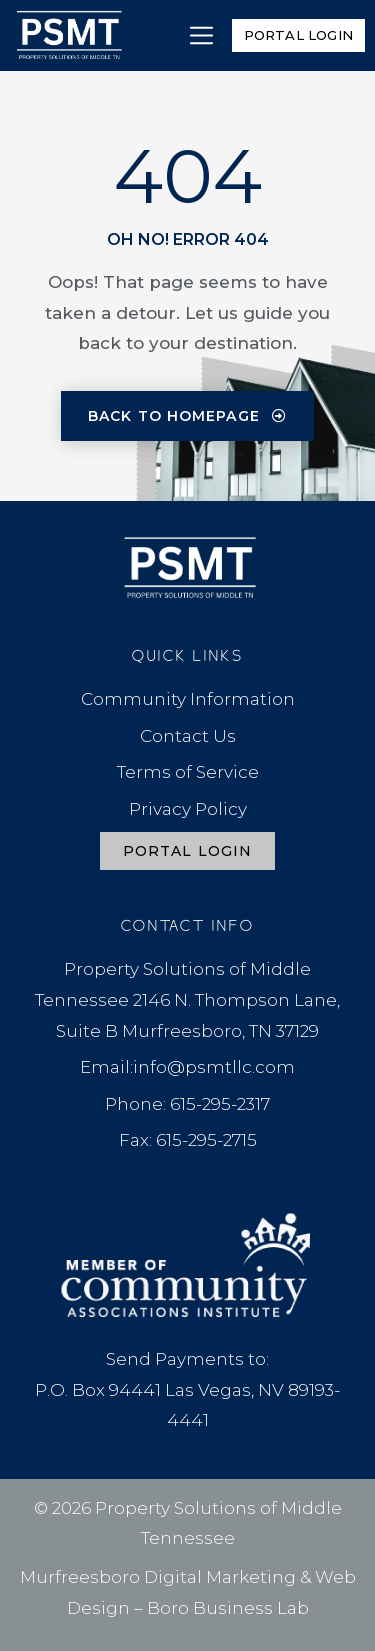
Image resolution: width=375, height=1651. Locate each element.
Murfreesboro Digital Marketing (158, 1577)
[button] (201, 35)
